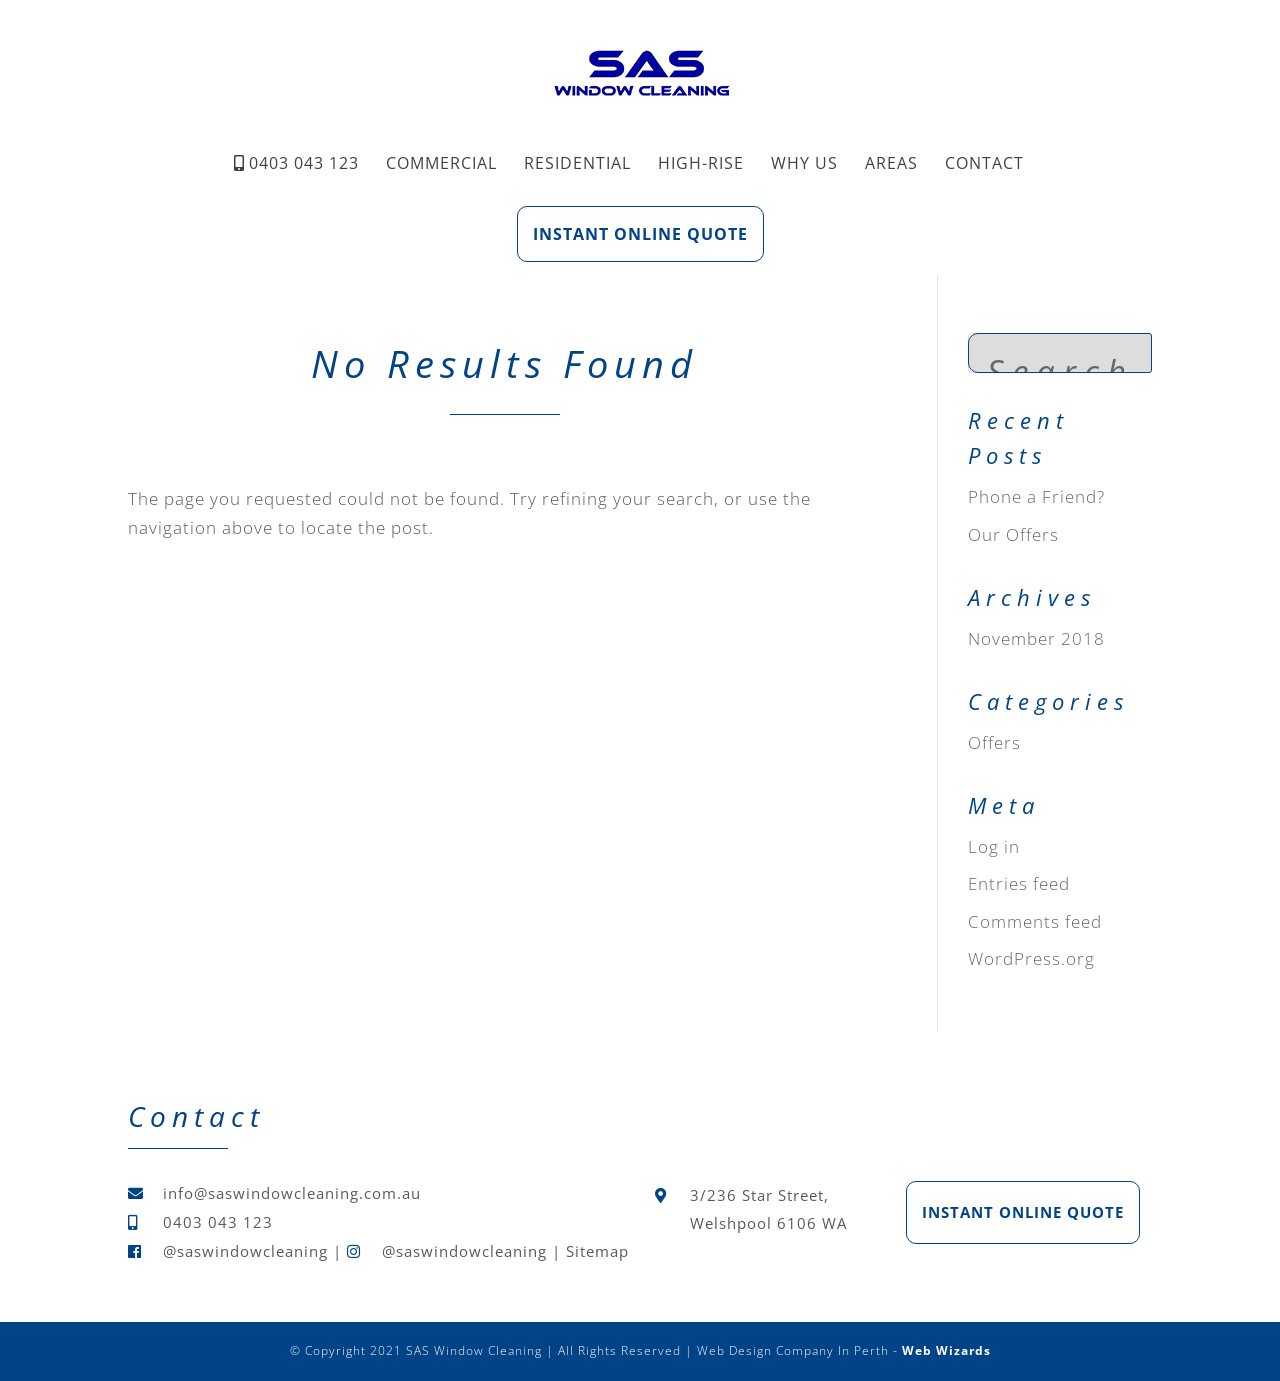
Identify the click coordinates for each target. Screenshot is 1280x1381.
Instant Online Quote (640, 234)
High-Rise (701, 163)
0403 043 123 (304, 163)
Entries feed (1019, 883)
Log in (994, 846)
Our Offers (1013, 534)
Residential (577, 163)
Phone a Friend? (1036, 496)
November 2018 (1036, 638)
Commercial (441, 163)
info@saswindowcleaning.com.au (292, 1193)
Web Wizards (946, 1350)
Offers (994, 742)
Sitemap (597, 1251)
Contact (984, 163)
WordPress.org (1031, 958)
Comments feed (1035, 921)
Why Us (804, 163)
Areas (891, 163)
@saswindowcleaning (245, 1251)
